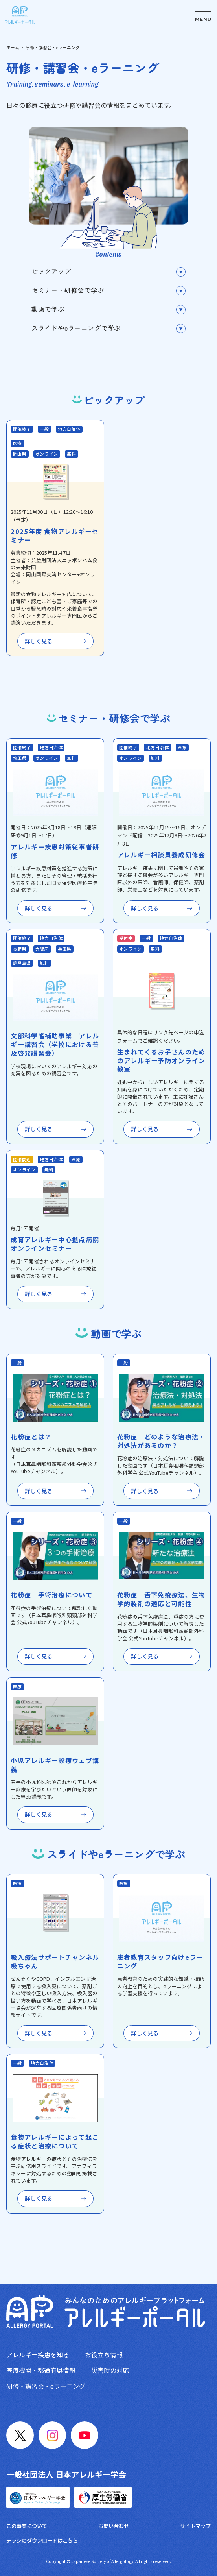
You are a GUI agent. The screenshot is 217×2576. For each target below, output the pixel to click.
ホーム (12, 47)
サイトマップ (195, 2526)
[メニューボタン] (203, 14)
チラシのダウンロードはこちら (42, 2540)
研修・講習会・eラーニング (45, 2386)
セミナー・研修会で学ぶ (67, 290)
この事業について (26, 2526)
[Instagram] (52, 2435)
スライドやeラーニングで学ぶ (76, 327)
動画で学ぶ (47, 309)
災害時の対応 (110, 2370)
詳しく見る (38, 641)
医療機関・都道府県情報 (40, 2370)
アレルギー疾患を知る (37, 2354)
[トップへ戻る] (20, 15)
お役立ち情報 (104, 2354)
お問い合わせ (113, 2526)
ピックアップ (51, 271)
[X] (20, 2435)
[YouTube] (84, 2435)
